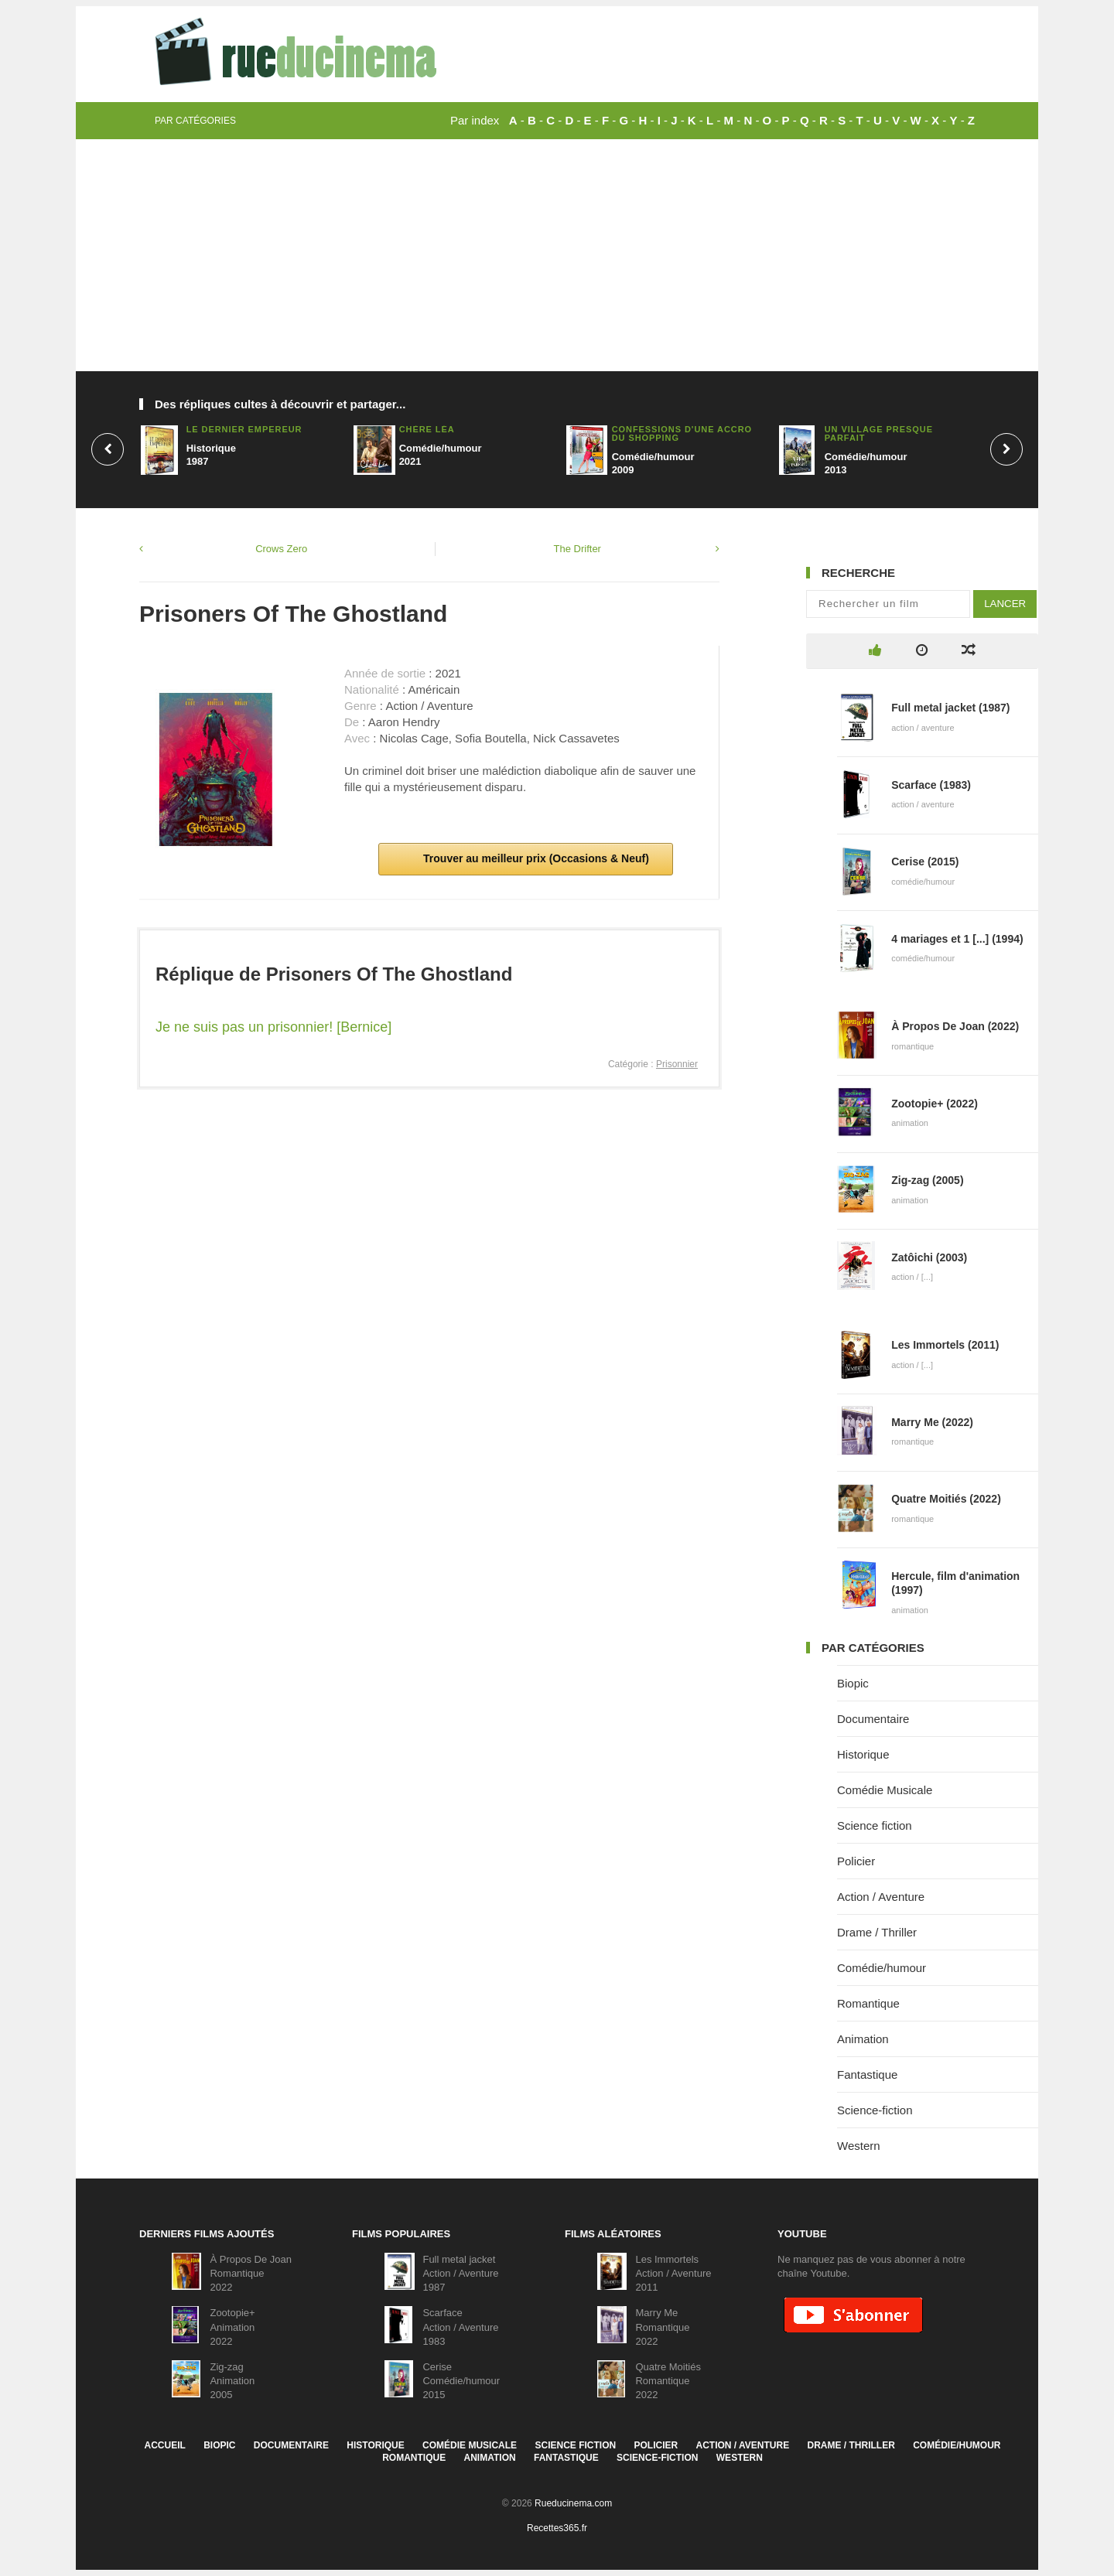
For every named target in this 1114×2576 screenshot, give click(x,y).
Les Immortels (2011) (945, 1345)
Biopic (853, 1683)
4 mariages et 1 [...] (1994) (957, 939)
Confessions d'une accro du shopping (682, 433)
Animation (863, 2038)
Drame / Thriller (877, 1932)
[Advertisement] (557, 255)
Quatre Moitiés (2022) (946, 1499)
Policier (856, 1861)
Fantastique (867, 2074)
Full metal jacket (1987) (950, 707)
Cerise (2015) (925, 861)
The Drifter (577, 548)
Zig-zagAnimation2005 (232, 2380)
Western (858, 2145)
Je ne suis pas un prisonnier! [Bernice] (273, 1027)
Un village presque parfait (879, 433)
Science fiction (874, 1825)
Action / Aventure (880, 1896)
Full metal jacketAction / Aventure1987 (460, 2273)
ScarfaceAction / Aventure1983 (460, 2326)
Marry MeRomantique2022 (662, 2326)
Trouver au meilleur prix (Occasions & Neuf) (534, 858)
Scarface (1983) (931, 785)
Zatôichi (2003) (929, 1257)
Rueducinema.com (573, 2503)
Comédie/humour (881, 1967)
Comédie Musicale (884, 1789)
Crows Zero (281, 548)
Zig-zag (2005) (927, 1180)
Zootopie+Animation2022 (232, 2326)
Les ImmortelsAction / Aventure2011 (673, 2273)
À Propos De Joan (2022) (955, 1026)
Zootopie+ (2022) (934, 1103)
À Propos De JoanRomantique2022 (251, 2273)
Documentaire (873, 1718)
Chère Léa (427, 429)
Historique (863, 1754)
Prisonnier (677, 1064)
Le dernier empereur (244, 429)
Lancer (1005, 603)
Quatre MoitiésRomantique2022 (668, 2380)
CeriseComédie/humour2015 (461, 2380)
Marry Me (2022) (932, 1422)
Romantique (868, 2003)
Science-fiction (875, 2110)
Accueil (164, 2445)
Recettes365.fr (557, 2528)
